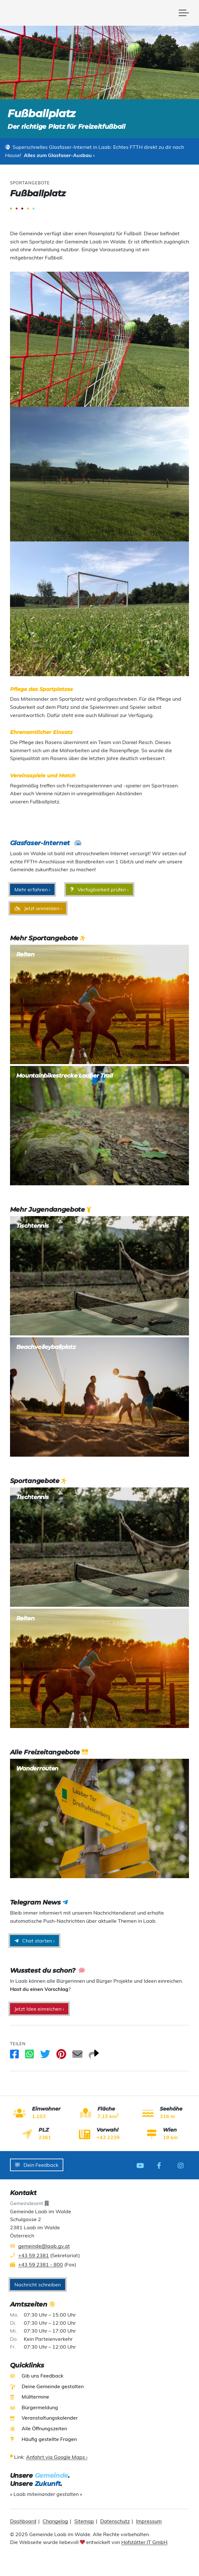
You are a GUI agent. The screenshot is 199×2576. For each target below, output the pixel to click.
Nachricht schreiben (37, 2284)
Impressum (149, 2520)
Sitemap (84, 2520)
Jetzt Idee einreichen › (39, 2009)
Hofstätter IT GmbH (144, 2541)
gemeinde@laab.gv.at (44, 2245)
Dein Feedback (36, 2165)
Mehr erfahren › (32, 889)
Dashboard (23, 2520)
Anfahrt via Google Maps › (56, 2456)
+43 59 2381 (33, 2254)
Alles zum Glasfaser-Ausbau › (59, 155)
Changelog (55, 2520)
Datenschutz (115, 2520)
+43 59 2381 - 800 (40, 2264)
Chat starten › (34, 1940)
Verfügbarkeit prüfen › (99, 889)
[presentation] (99, 2559)
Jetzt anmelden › (38, 908)
